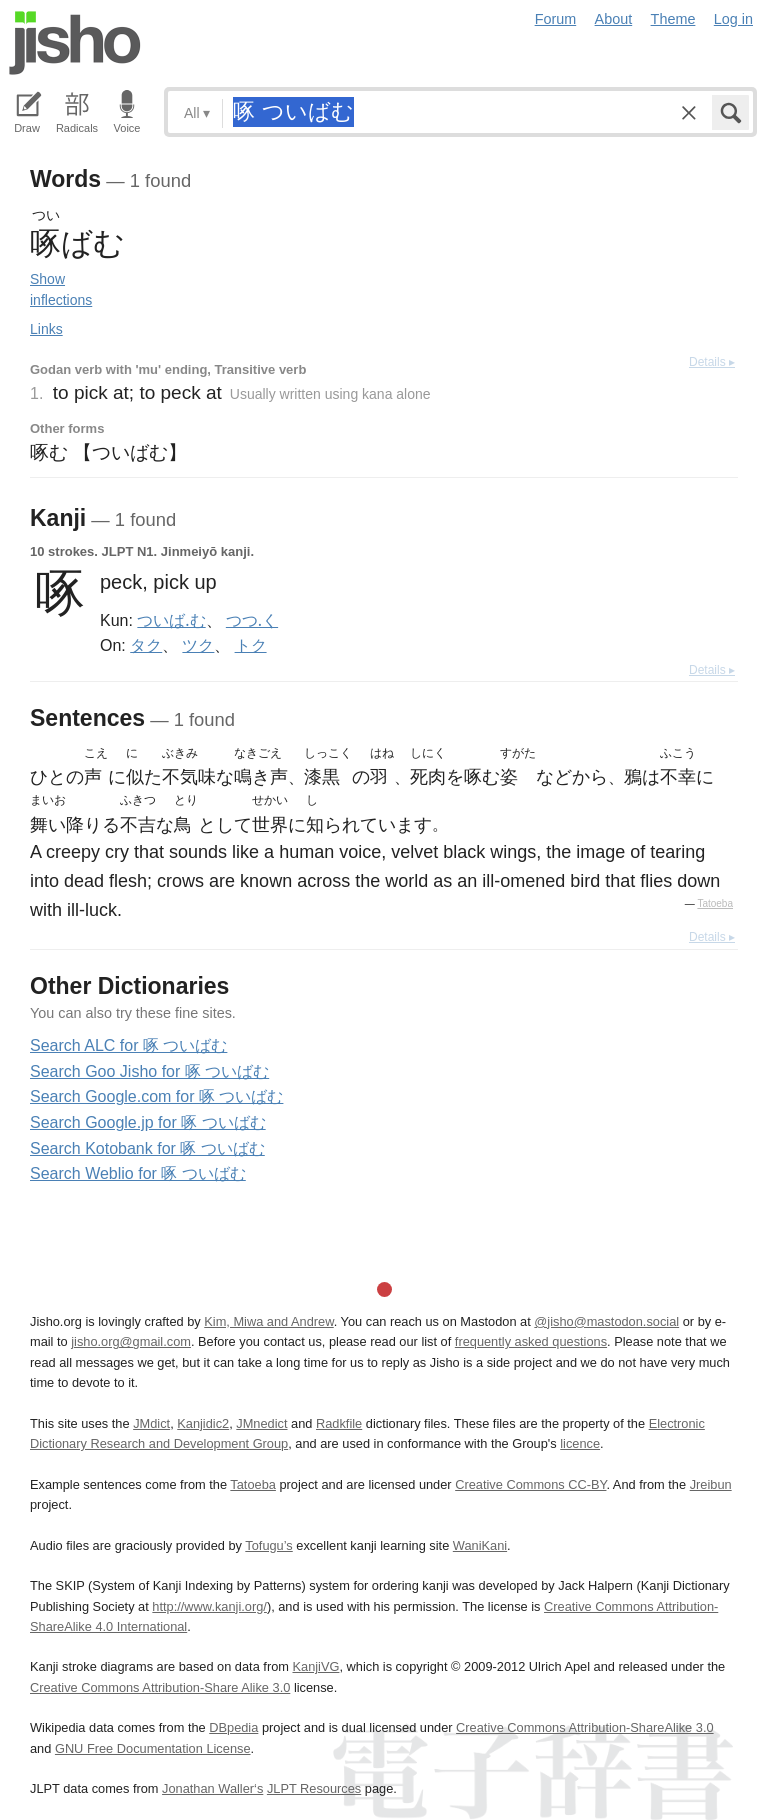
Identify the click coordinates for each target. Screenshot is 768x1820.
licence (580, 1443)
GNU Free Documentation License (153, 1748)
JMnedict (261, 1423)
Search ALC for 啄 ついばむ (128, 1045)
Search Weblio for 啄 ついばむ (138, 1173)
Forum (556, 19)
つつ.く (252, 620)
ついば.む (171, 620)
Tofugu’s (268, 1545)
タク (146, 645)
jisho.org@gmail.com (131, 1341)
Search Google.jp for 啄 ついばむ (148, 1122)
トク (251, 645)
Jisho (75, 43)
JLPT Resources (314, 1788)
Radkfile (339, 1423)
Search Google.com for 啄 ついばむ (156, 1096)
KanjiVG (315, 1666)
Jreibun (711, 1484)
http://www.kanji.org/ (209, 1606)
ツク (198, 645)
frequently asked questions (531, 1341)
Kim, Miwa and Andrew (268, 1321)
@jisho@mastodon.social (606, 1321)
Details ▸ (712, 362)
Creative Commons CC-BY (530, 1484)
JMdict (151, 1423)
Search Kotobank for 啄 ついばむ (147, 1148)
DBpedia (233, 1727)
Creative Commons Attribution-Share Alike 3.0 (160, 1687)
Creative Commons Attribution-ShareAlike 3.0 (584, 1727)
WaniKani (480, 1545)
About (614, 19)
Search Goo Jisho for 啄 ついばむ (149, 1071)
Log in (733, 19)
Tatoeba (715, 903)
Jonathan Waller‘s (212, 1788)
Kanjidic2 (203, 1423)
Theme (673, 19)
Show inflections (61, 289)
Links (46, 329)
